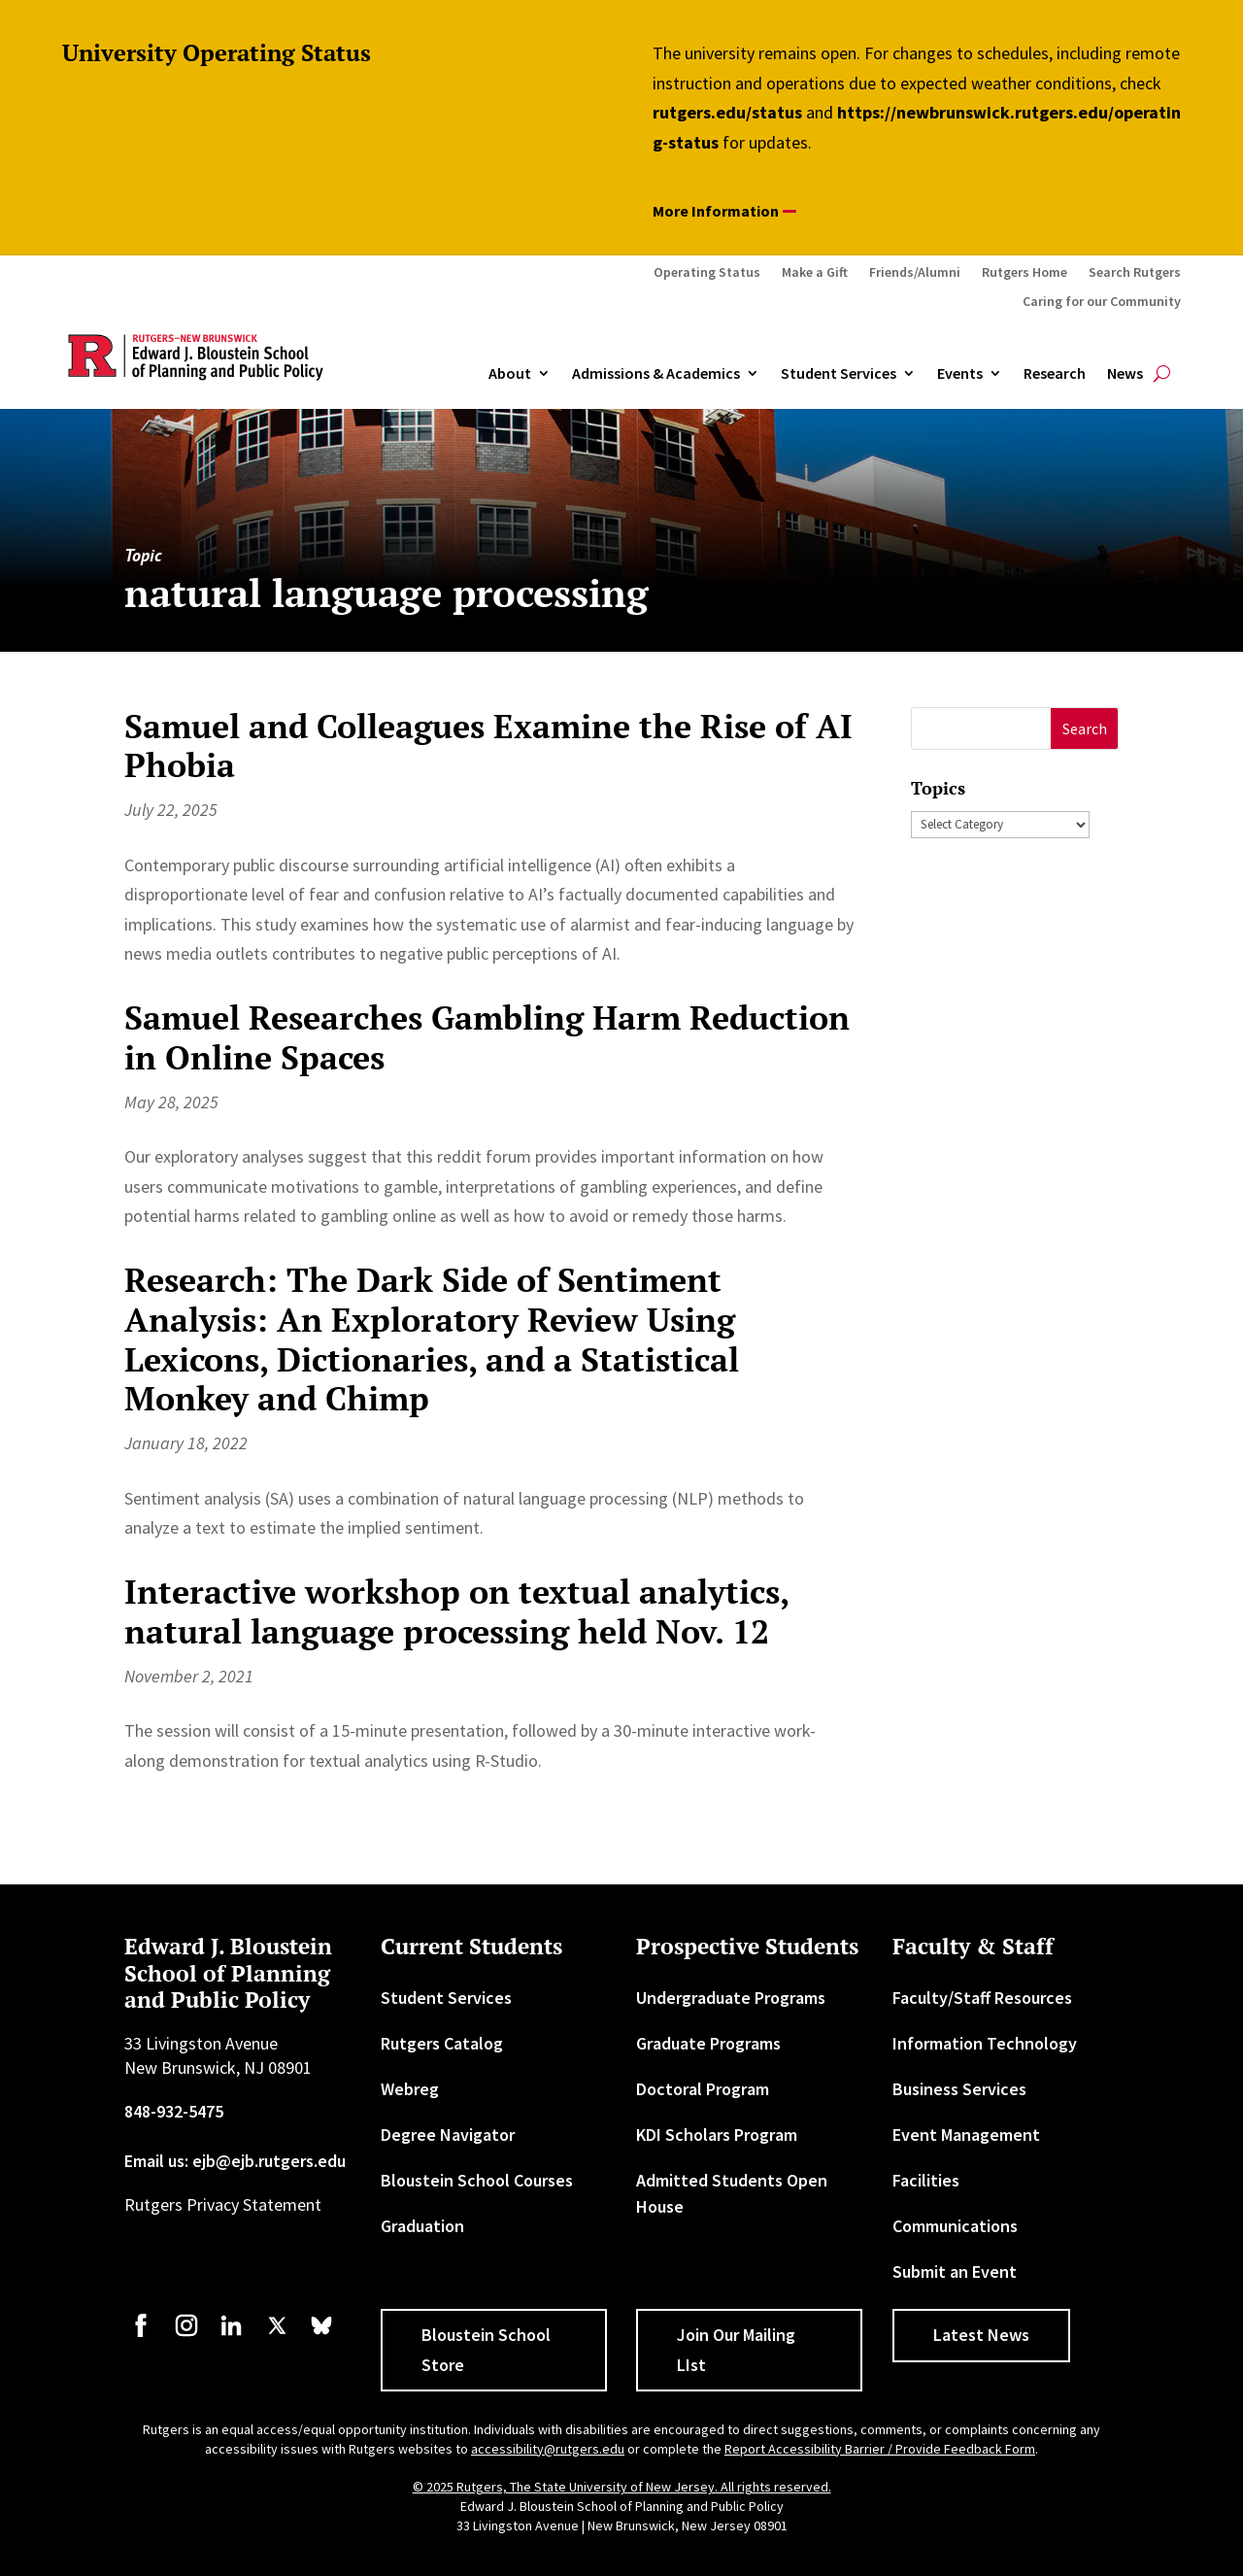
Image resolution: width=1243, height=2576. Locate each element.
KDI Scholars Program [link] (716, 2134)
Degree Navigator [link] (448, 2134)
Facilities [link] (925, 2180)
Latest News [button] (981, 2334)
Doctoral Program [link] (702, 2089)
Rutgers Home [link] (1024, 273)
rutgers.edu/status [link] (727, 112)
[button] (1084, 729)
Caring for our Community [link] (1102, 302)
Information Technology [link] (984, 2043)
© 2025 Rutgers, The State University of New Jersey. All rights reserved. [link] (622, 2486)
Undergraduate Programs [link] (730, 1997)
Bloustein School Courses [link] (477, 2180)
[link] (140, 2334)
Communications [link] (955, 2226)
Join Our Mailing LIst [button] (736, 2349)
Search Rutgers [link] (1135, 273)
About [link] (509, 374)
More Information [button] (716, 210)
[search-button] (1162, 373)
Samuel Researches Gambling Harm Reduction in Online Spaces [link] (487, 1037)
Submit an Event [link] (954, 2271)
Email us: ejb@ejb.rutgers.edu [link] (235, 2161)
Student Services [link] (838, 374)
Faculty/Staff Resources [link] (982, 1997)
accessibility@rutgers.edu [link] (547, 2448)
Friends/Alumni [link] (914, 273)
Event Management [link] (966, 2134)
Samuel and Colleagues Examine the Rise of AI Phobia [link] (488, 746)
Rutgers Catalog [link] (442, 2043)
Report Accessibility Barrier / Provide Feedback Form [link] (879, 2448)
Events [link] (960, 374)
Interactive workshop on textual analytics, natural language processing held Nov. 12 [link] (456, 1611)
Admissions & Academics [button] (656, 374)
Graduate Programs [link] (708, 2043)
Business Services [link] (959, 2089)
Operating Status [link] (707, 273)
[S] (981, 729)
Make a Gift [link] (815, 273)
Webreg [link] (410, 2089)
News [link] (1125, 374)
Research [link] (1055, 374)
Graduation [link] (422, 2226)
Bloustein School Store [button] (486, 2349)
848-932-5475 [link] (173, 2111)
